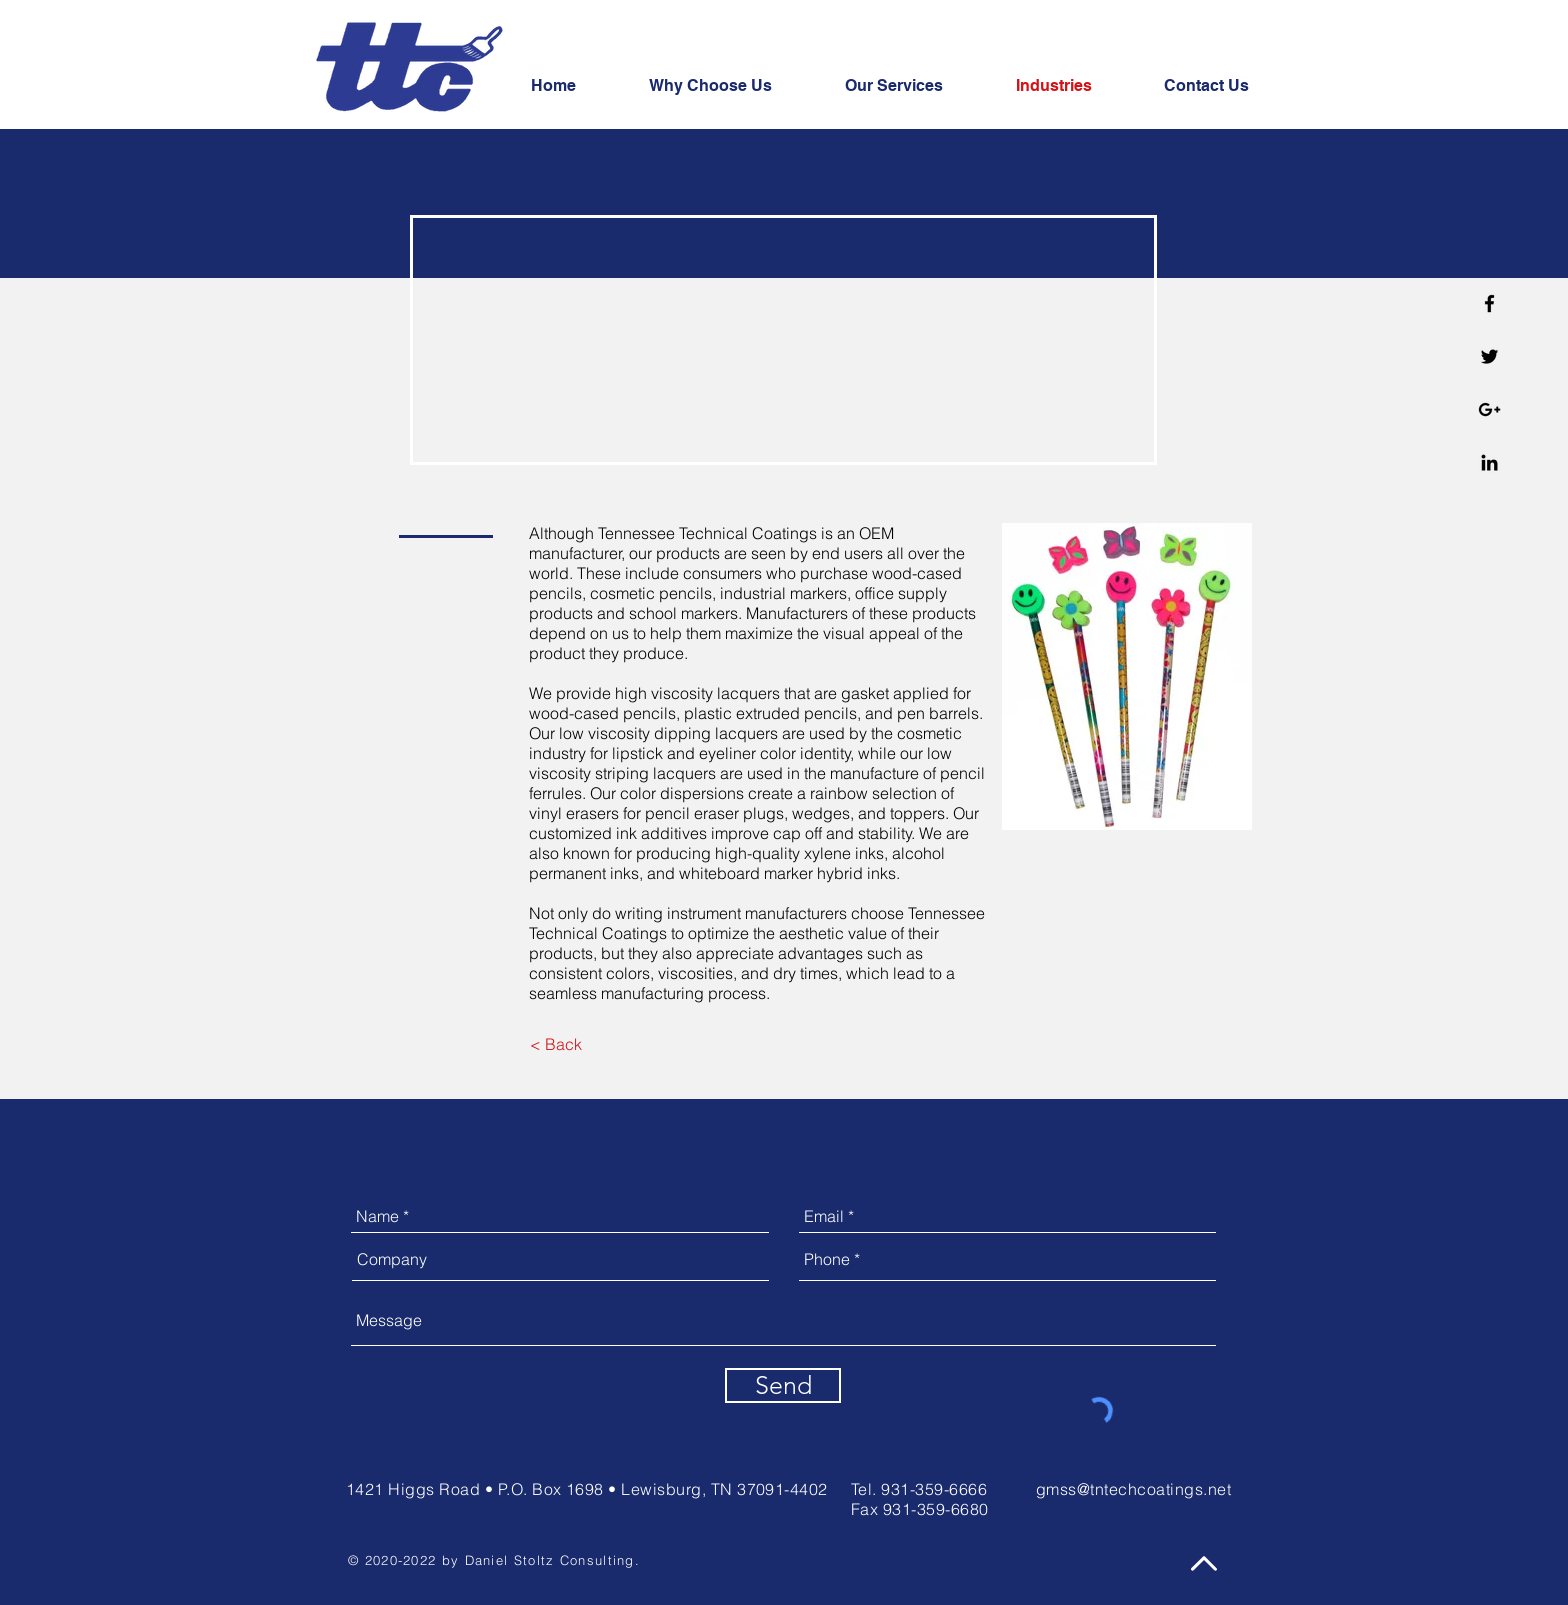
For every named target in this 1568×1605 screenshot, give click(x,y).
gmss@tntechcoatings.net (1133, 1489)
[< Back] (555, 1044)
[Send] (783, 1385)
